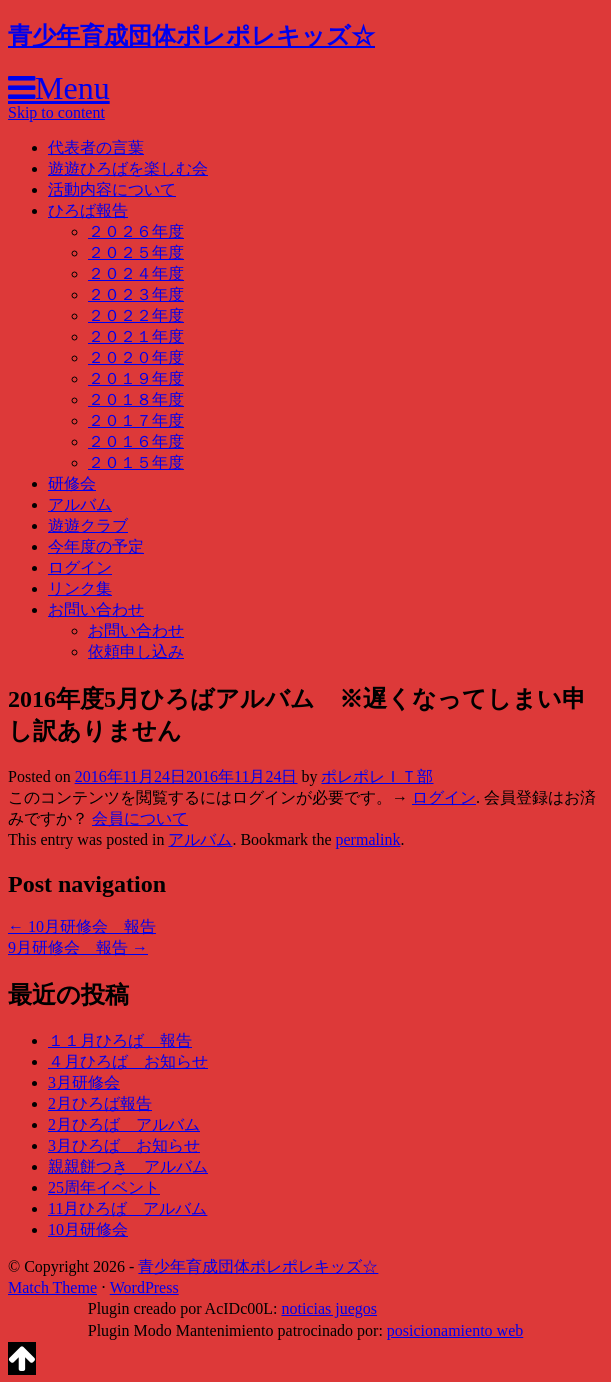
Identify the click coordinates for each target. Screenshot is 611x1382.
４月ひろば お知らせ (128, 1061)
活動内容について (112, 189)
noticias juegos (329, 1308)
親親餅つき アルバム (128, 1166)
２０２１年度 (136, 336)
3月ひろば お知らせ (124, 1145)
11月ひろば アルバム (127, 1208)
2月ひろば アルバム (124, 1124)
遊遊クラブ (88, 525)
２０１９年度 (136, 378)
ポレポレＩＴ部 (377, 776)
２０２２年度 (136, 315)
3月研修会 (84, 1082)
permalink (368, 839)
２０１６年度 (136, 441)
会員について (140, 818)
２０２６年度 (136, 231)
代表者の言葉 (96, 147)
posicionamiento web (455, 1330)
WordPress (144, 1287)
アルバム (80, 504)
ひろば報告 (88, 210)
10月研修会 (88, 1229)
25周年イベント (104, 1187)
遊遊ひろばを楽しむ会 (128, 168)
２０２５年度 (136, 252)
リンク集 (80, 588)
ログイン (80, 567)
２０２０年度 (136, 357)
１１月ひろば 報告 (120, 1040)
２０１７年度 (136, 420)
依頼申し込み (136, 651)
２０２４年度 (136, 273)
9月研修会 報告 (78, 947)
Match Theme (52, 1287)
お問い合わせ (96, 609)
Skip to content (56, 112)
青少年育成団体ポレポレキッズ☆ (191, 36)
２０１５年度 (136, 462)
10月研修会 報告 (82, 926)
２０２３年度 (136, 294)
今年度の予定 (96, 546)
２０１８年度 (136, 399)
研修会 (72, 483)
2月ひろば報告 (100, 1103)
